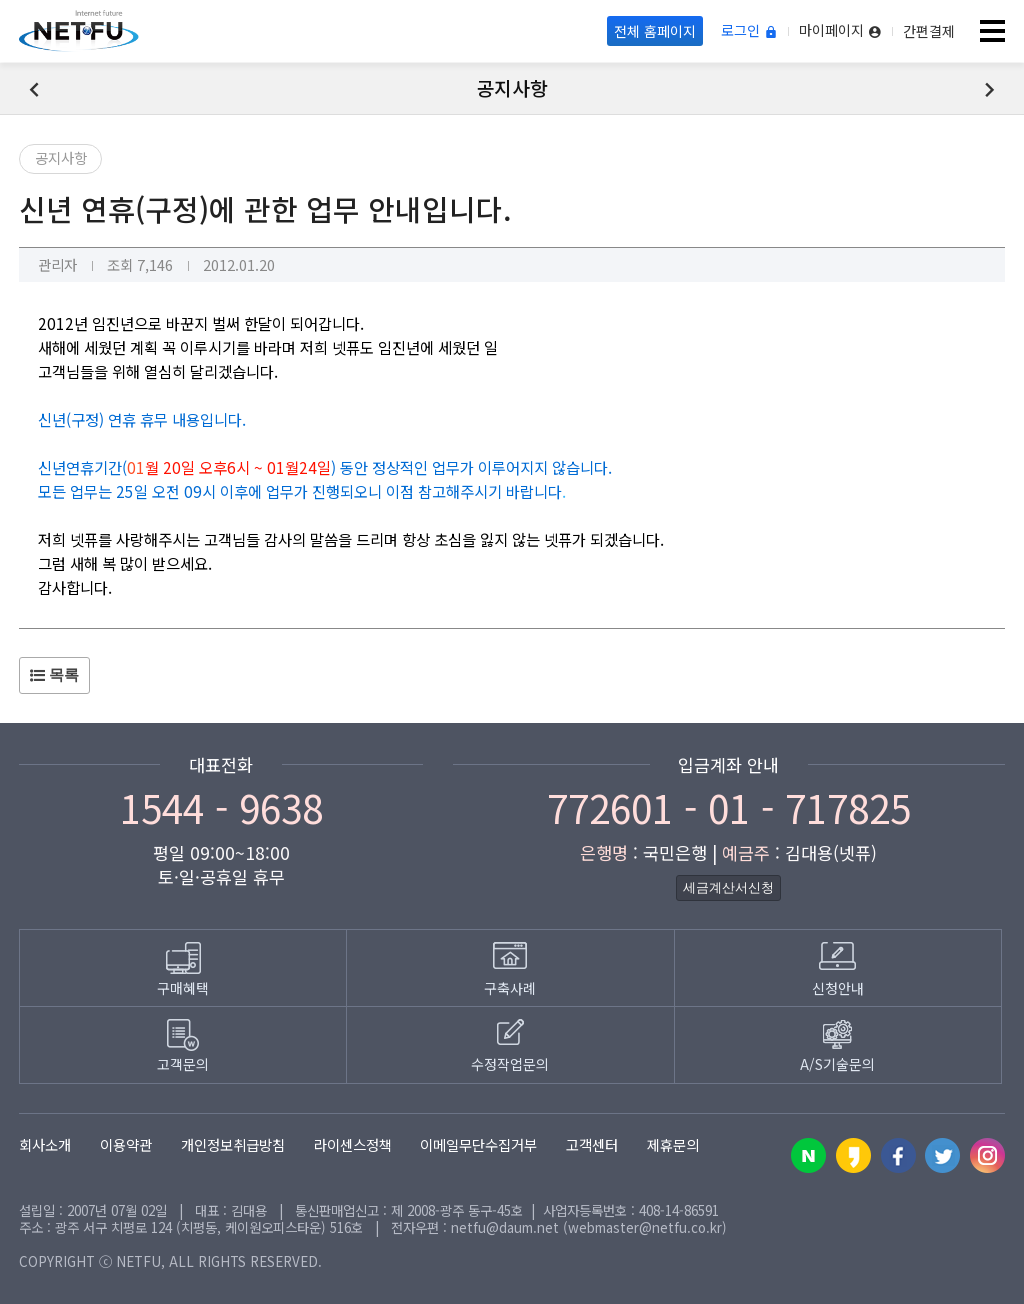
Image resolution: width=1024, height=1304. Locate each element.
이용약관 (126, 1144)
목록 (54, 674)
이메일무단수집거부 (478, 1144)
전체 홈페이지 (655, 31)
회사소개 (45, 1144)
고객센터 (592, 1144)
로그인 (749, 31)
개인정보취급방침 (233, 1144)
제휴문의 (673, 1144)
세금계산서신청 (728, 887)
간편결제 (929, 31)
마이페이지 (840, 31)
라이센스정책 (353, 1144)
